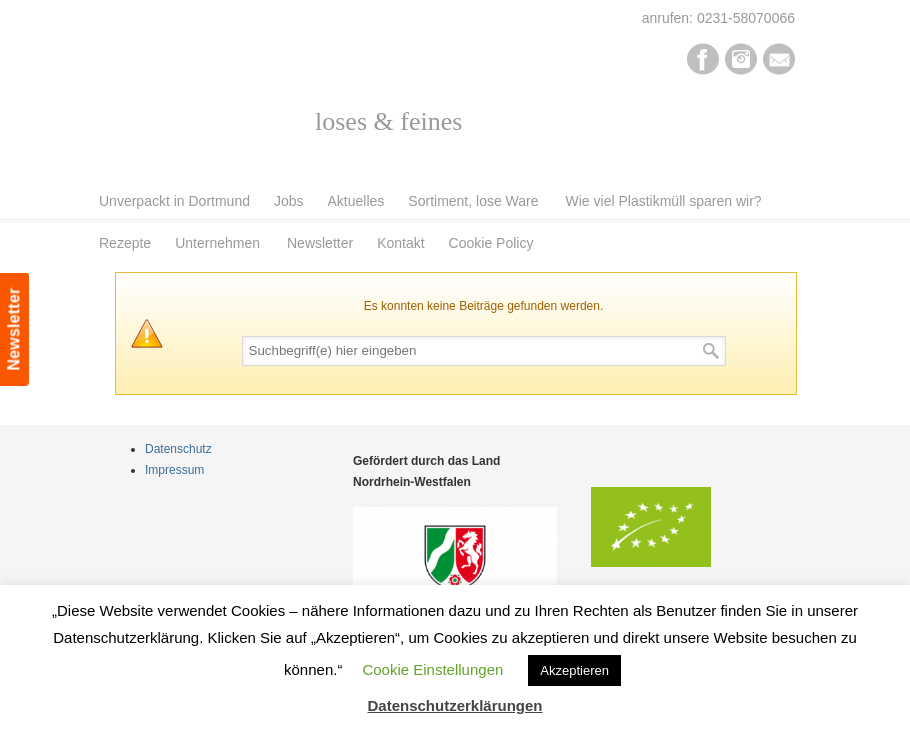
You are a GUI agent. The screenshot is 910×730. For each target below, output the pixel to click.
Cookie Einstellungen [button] (432, 669)
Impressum (174, 470)
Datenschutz (178, 449)
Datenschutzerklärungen (454, 705)
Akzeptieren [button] (574, 670)
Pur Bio (248, 106)
